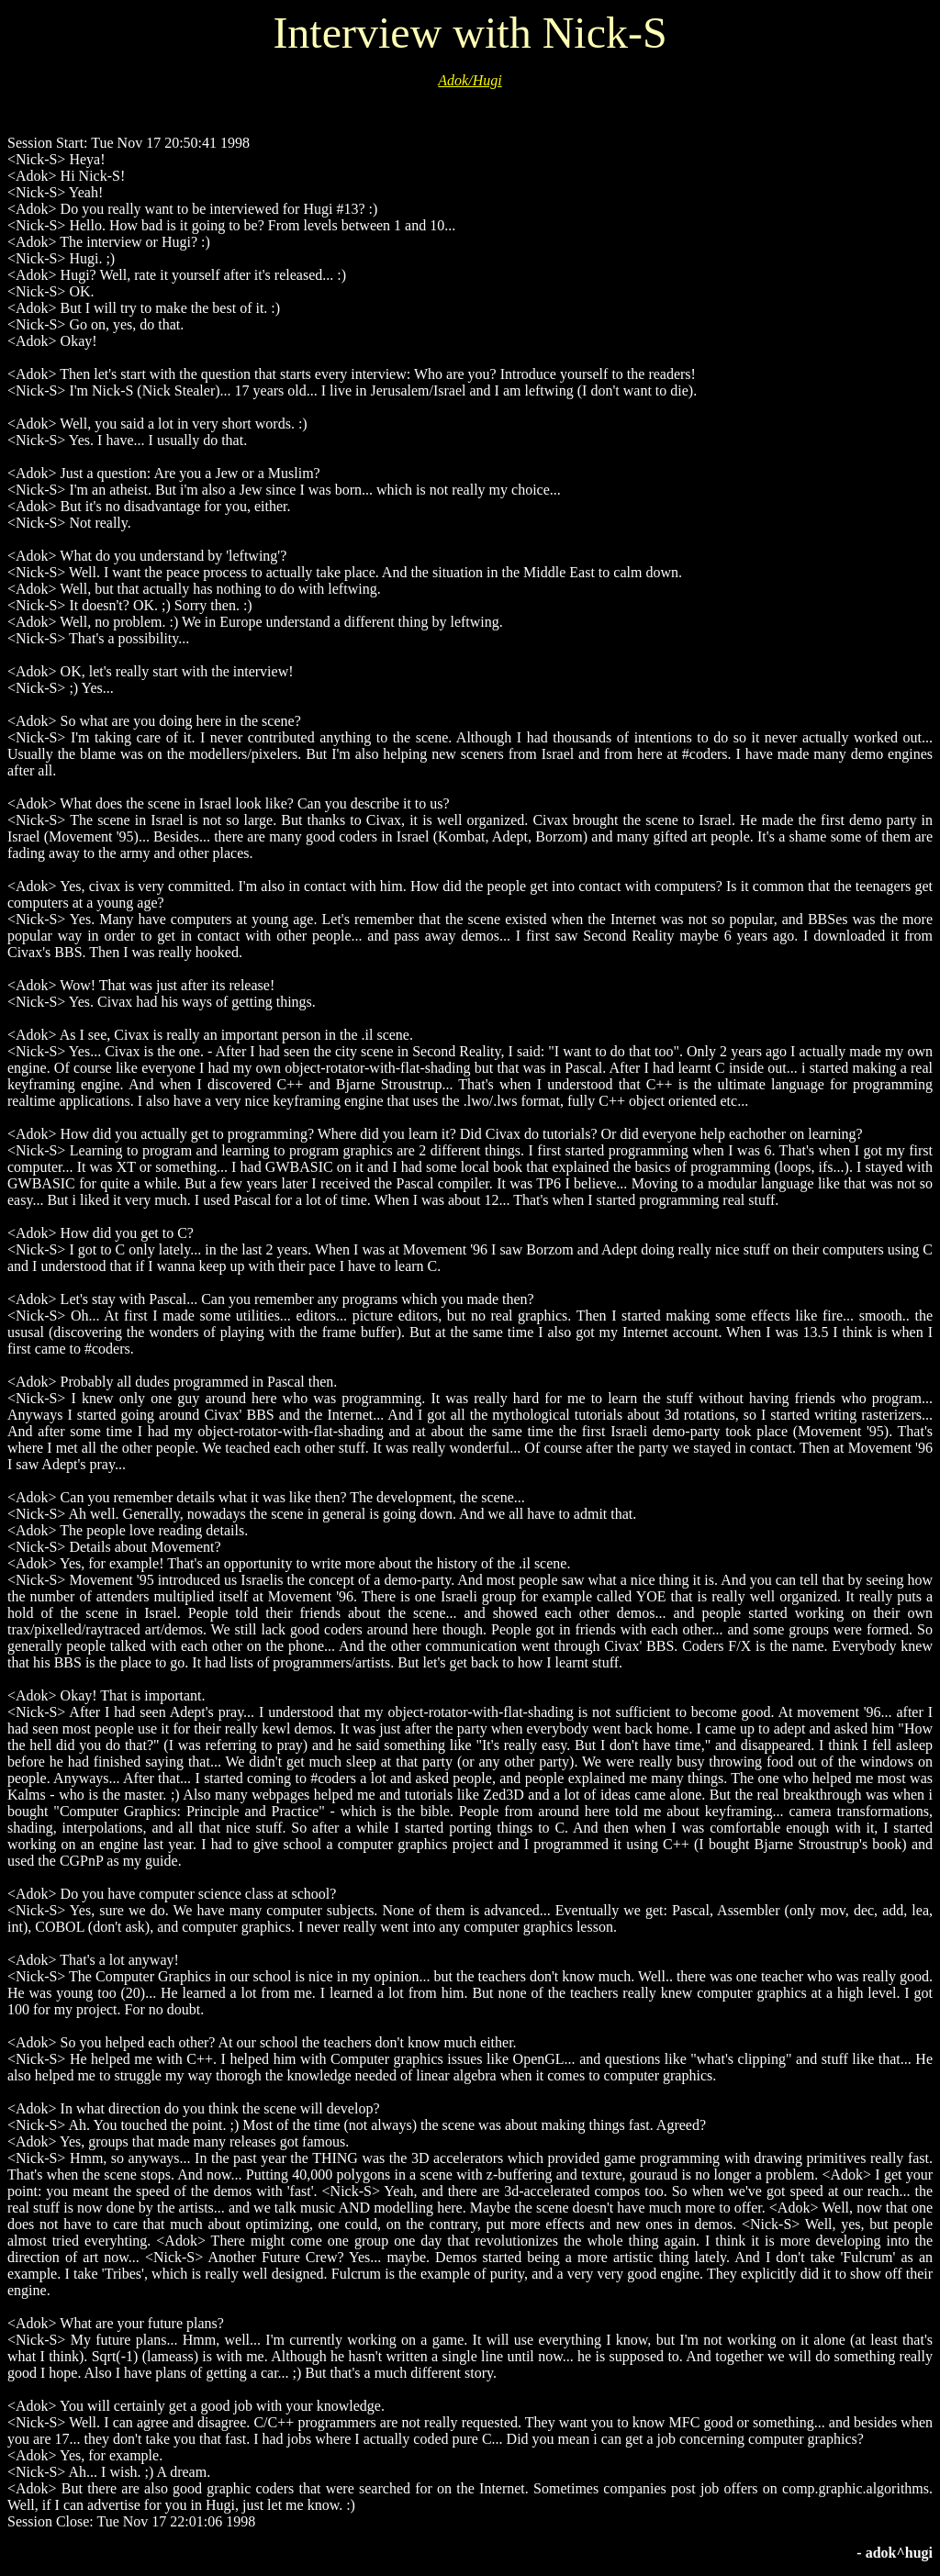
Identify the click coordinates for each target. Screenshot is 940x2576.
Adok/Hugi (469, 80)
